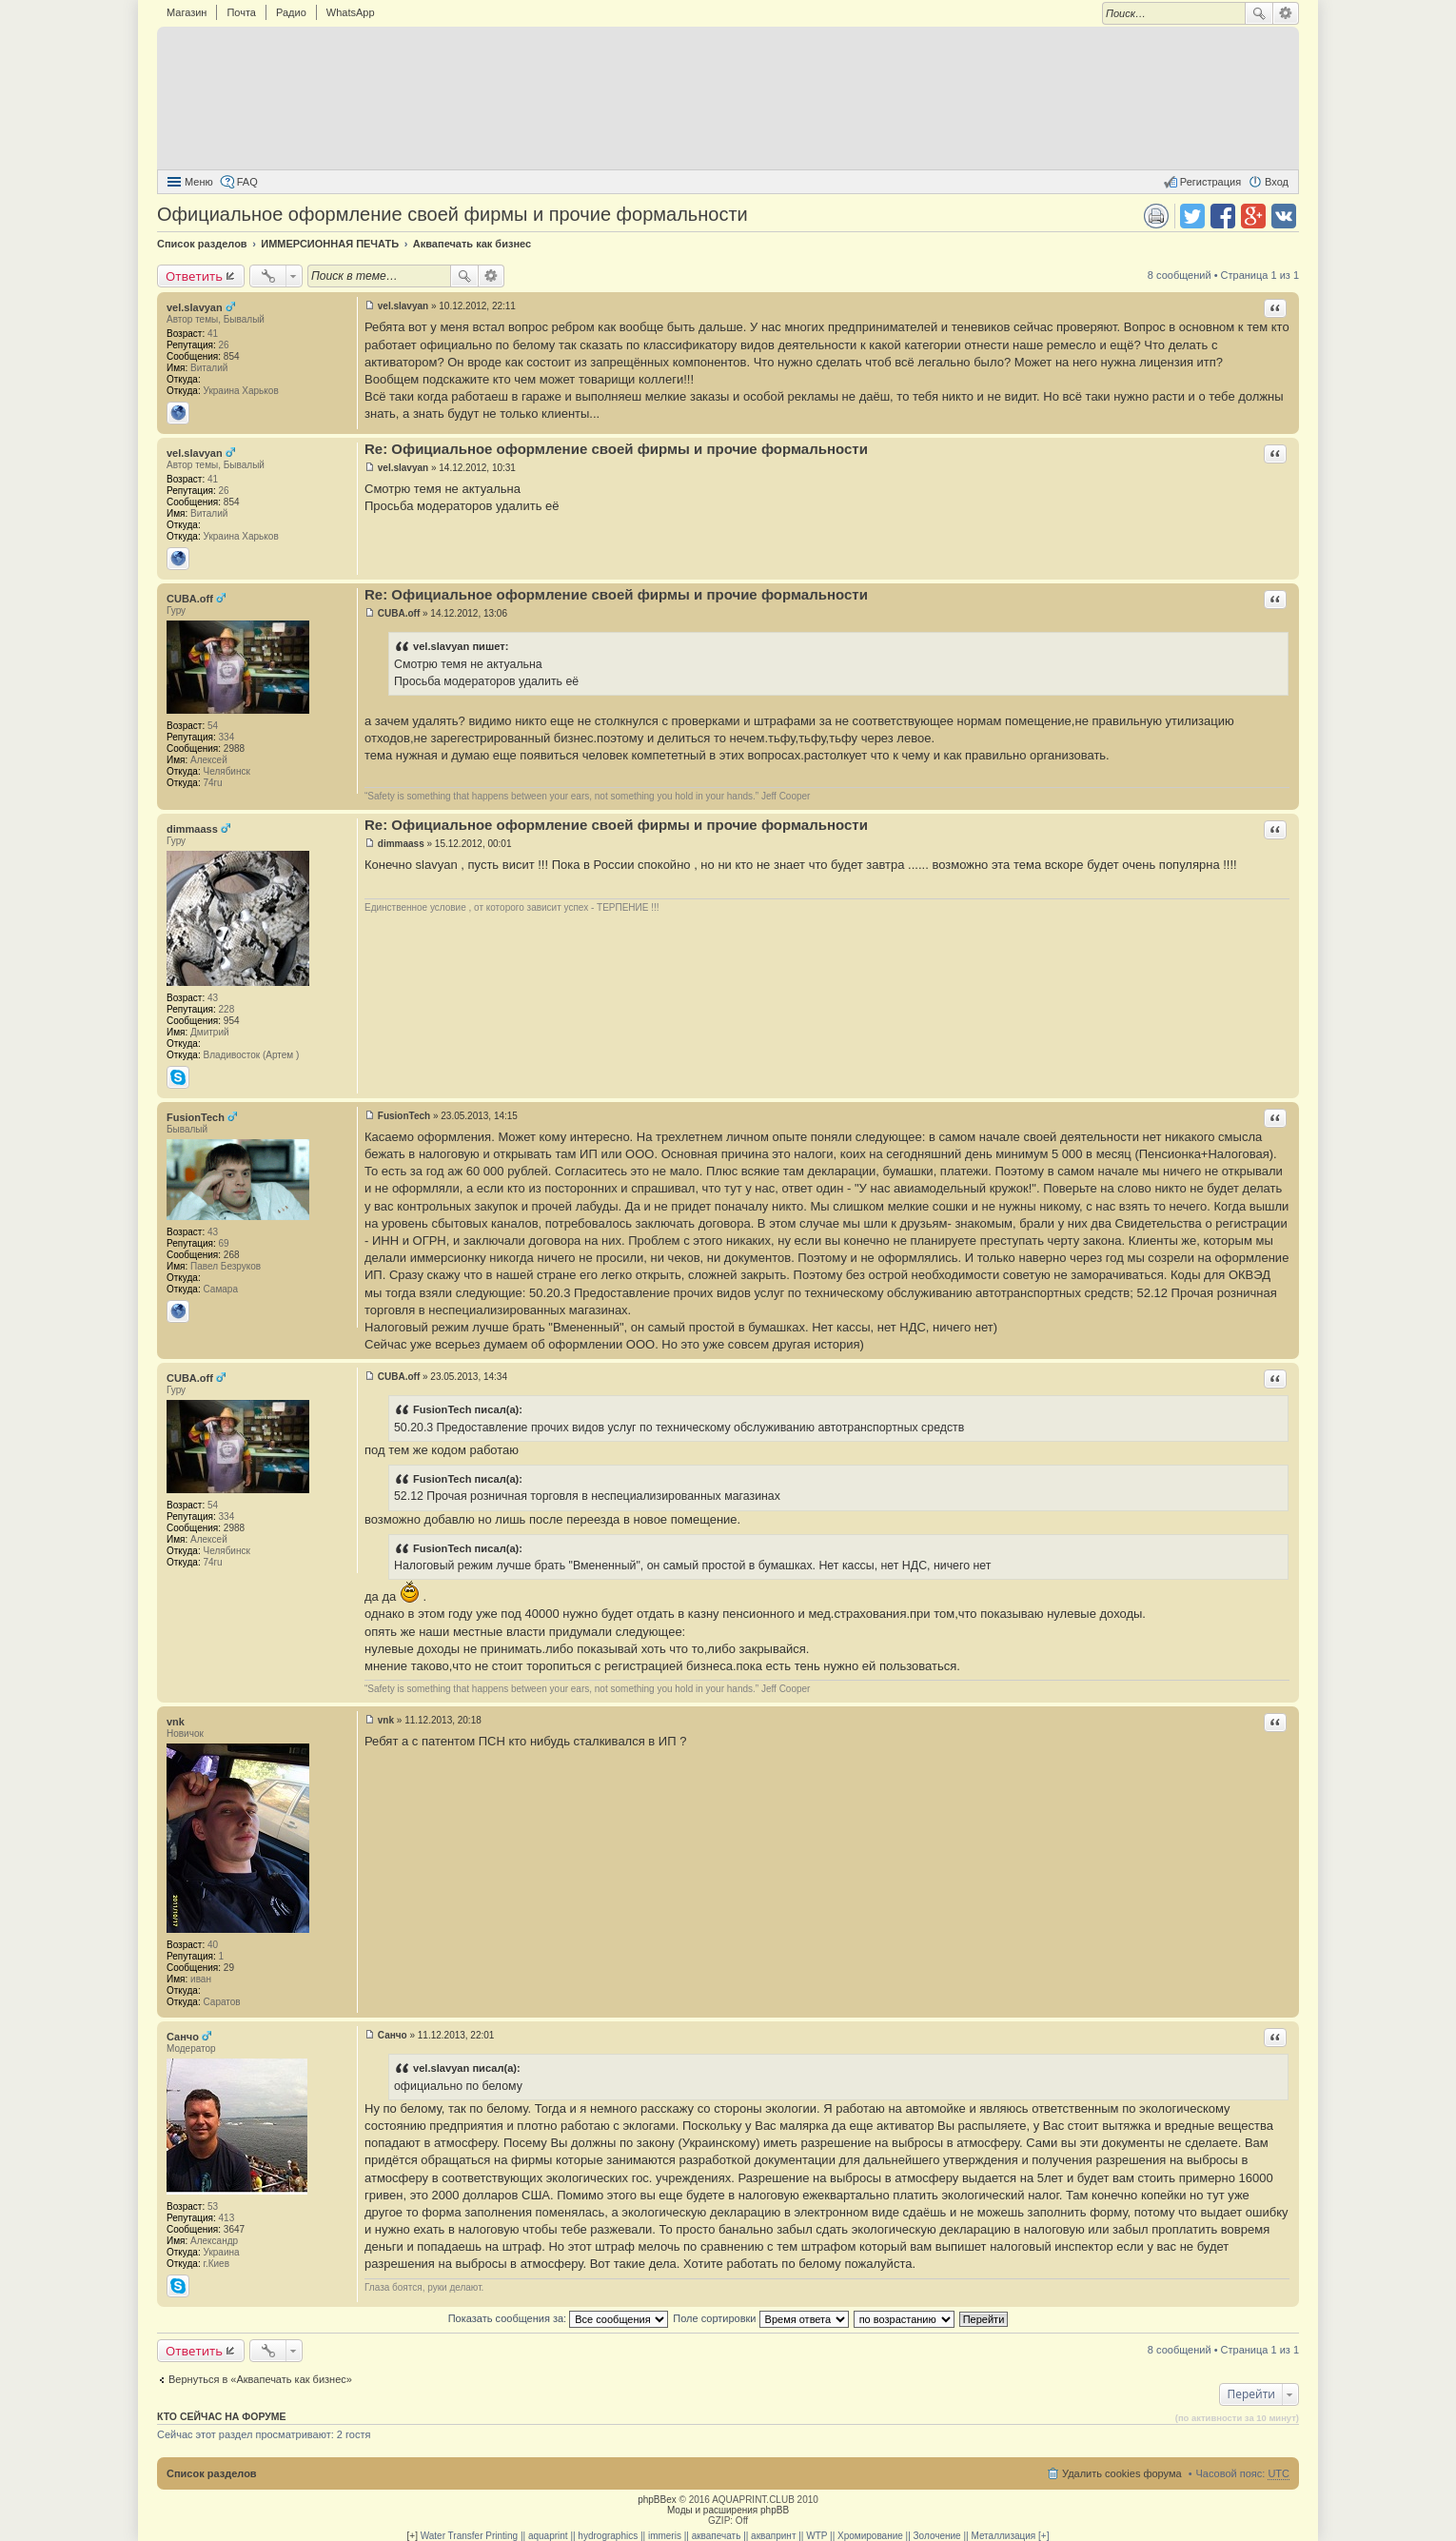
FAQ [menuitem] (247, 181)
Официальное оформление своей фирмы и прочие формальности (452, 214)
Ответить (194, 276)
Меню (199, 181)
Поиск (1259, 13)
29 (229, 1967)
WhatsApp (350, 12)
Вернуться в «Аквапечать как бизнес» (260, 2379)
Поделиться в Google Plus (1253, 216)
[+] (412, 2536)
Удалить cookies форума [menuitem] (1122, 2473)
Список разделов (212, 2473)
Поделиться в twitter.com (1192, 216)
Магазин (187, 12)
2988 (234, 748)
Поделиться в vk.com (1283, 216)
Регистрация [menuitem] (1210, 181)
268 (232, 1255)
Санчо (183, 2036)
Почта (241, 12)
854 (232, 356)
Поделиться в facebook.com (1222, 216)
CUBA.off (190, 598)
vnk (176, 1721)
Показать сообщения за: (558, 2318)
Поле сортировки (760, 2318)
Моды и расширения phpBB (728, 2510)
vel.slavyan (195, 307)
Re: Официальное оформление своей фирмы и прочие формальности (616, 449)
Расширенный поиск (1286, 13)
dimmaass (192, 829)
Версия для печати (1156, 216)
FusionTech (196, 1117)
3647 (234, 2229)
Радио (291, 12)
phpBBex (657, 2499)
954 (232, 1020)
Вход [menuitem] (1277, 181)
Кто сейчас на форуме (221, 2416)
